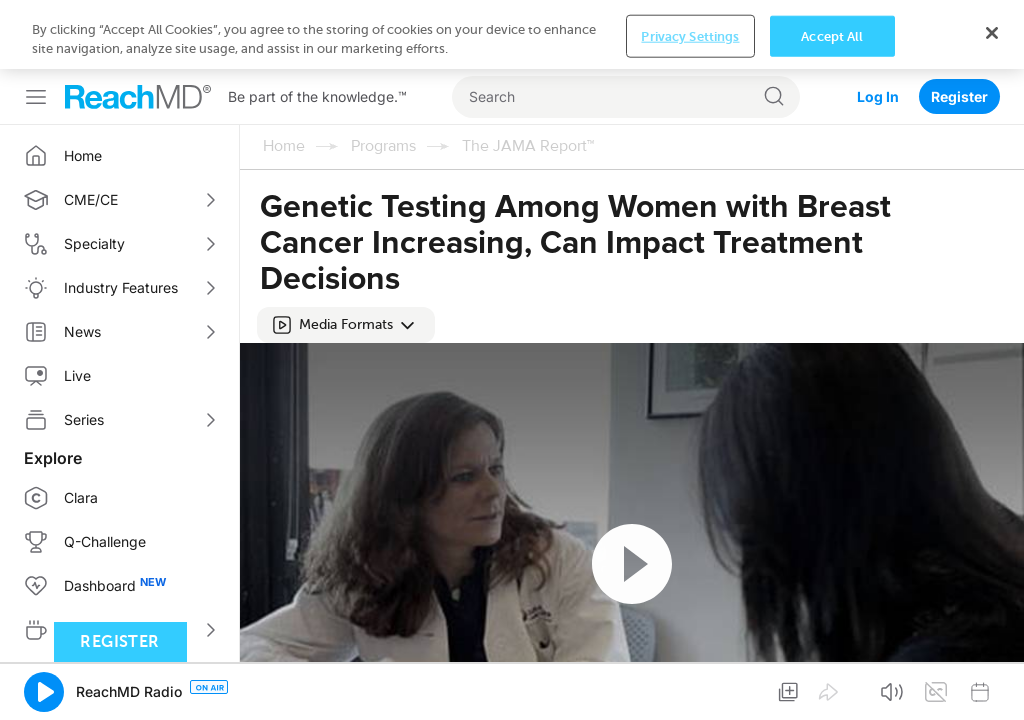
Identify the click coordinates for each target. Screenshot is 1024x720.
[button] (346, 256)
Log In (878, 27)
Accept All (832, 688)
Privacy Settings (690, 688)
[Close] (992, 686)
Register (959, 27)
